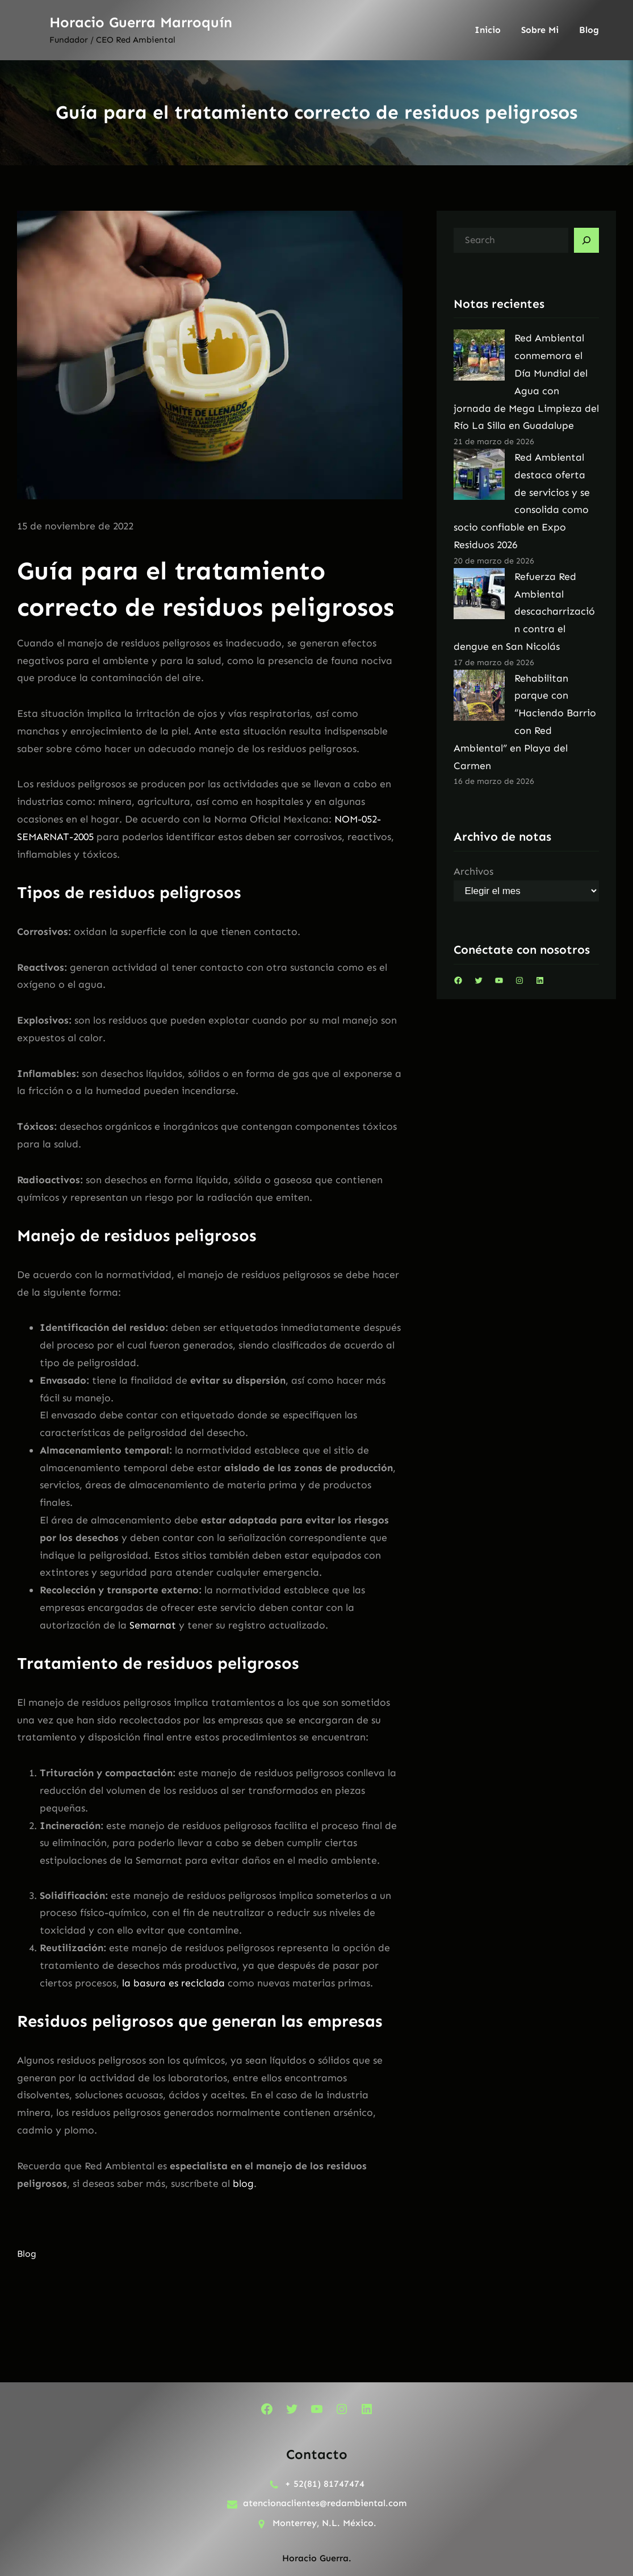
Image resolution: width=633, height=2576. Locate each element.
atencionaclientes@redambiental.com (324, 2503)
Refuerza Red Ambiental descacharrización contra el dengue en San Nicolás (525, 611)
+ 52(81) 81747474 (324, 2483)
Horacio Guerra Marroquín (140, 22)
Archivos (473, 871)
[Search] (586, 240)
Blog (26, 2253)
